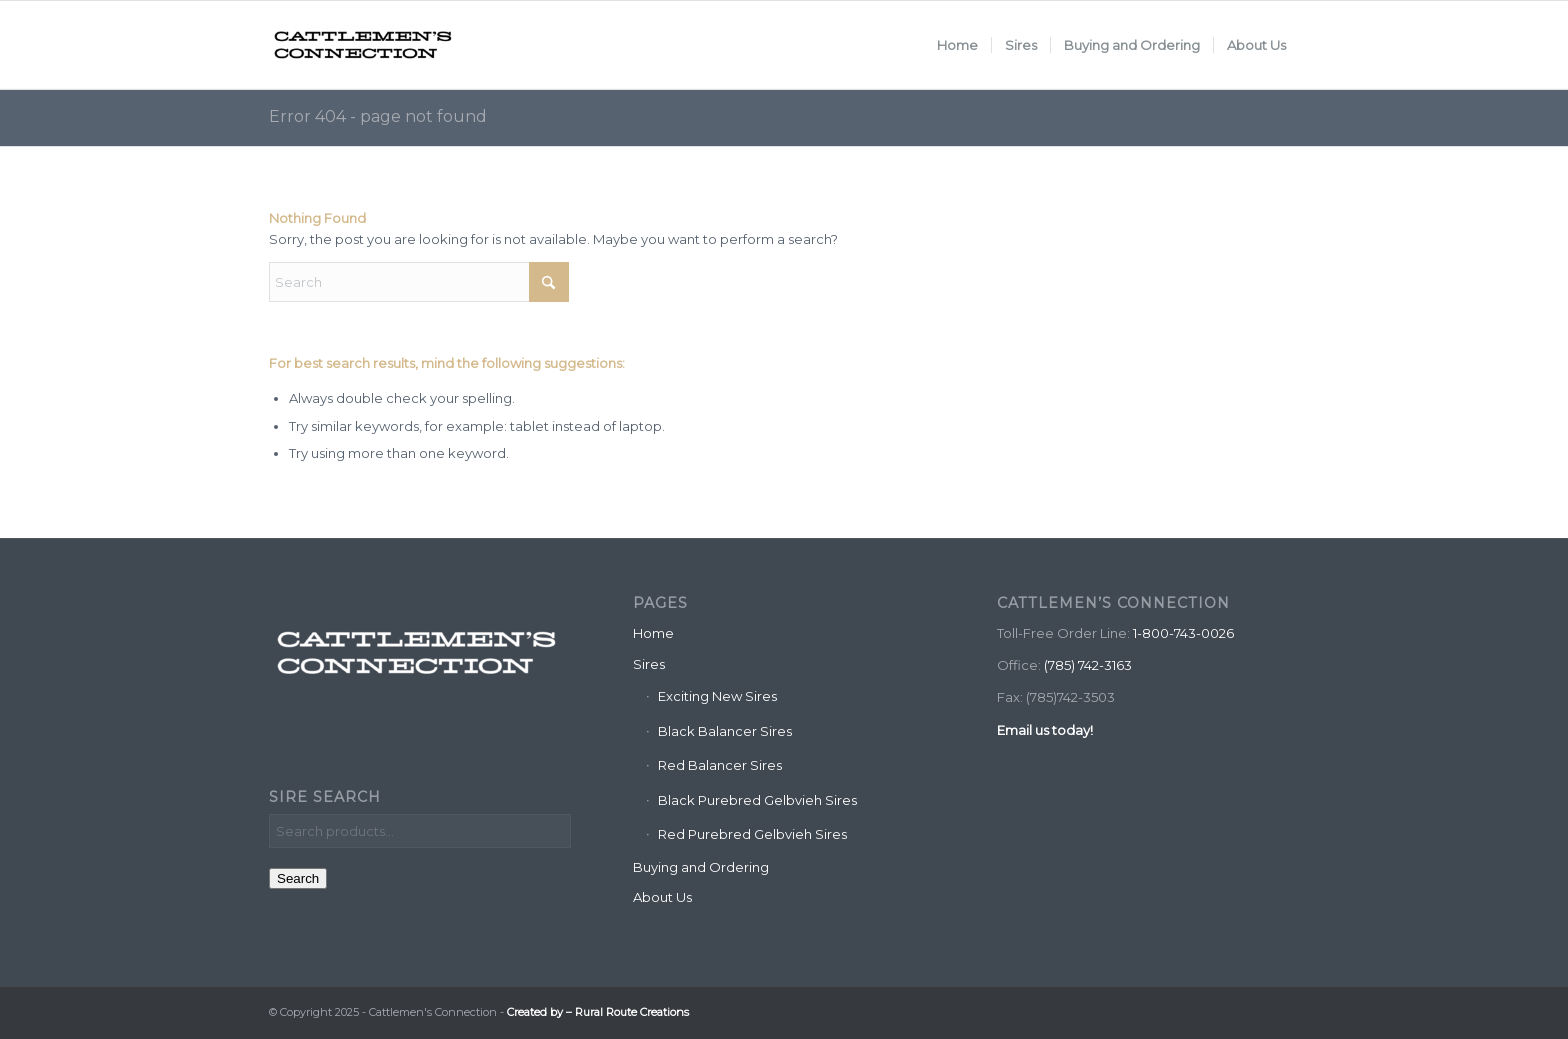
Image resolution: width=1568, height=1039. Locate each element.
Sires (649, 664)
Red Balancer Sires (720, 765)
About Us (662, 897)
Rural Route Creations (632, 1012)
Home (653, 633)
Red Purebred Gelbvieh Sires (752, 834)
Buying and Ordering (701, 867)
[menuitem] (957, 45)
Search (298, 878)
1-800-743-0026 (1183, 633)
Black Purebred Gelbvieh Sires (757, 800)
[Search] (419, 282)
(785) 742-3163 (1088, 665)
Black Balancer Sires (725, 731)
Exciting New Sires (717, 696)
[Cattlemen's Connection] (364, 45)
